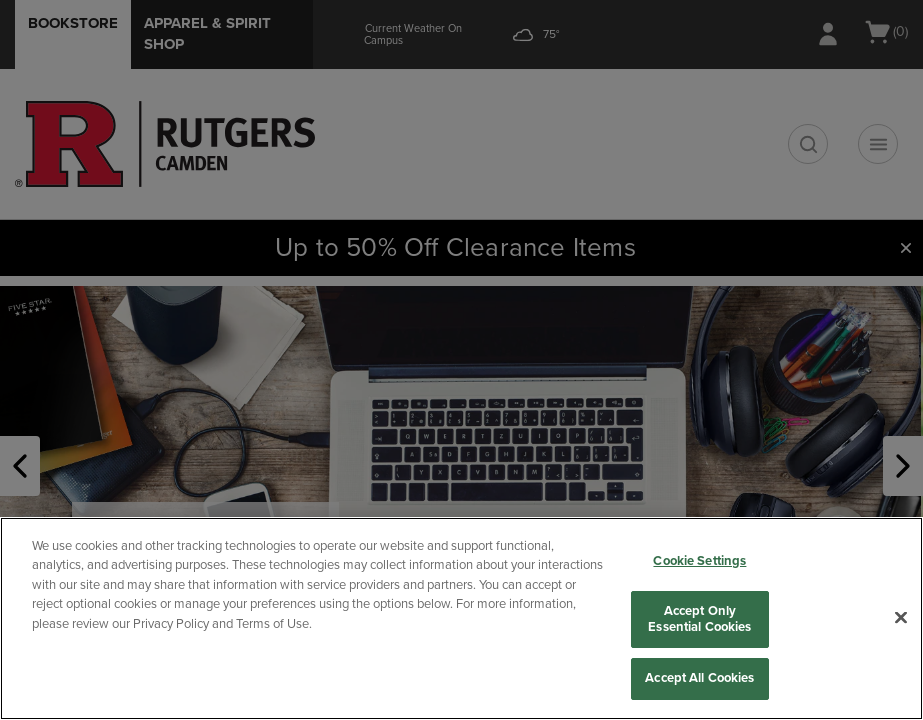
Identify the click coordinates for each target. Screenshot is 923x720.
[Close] (901, 618)
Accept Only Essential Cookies (699, 619)
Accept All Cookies (699, 678)
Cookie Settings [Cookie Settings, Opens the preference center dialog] (699, 561)
